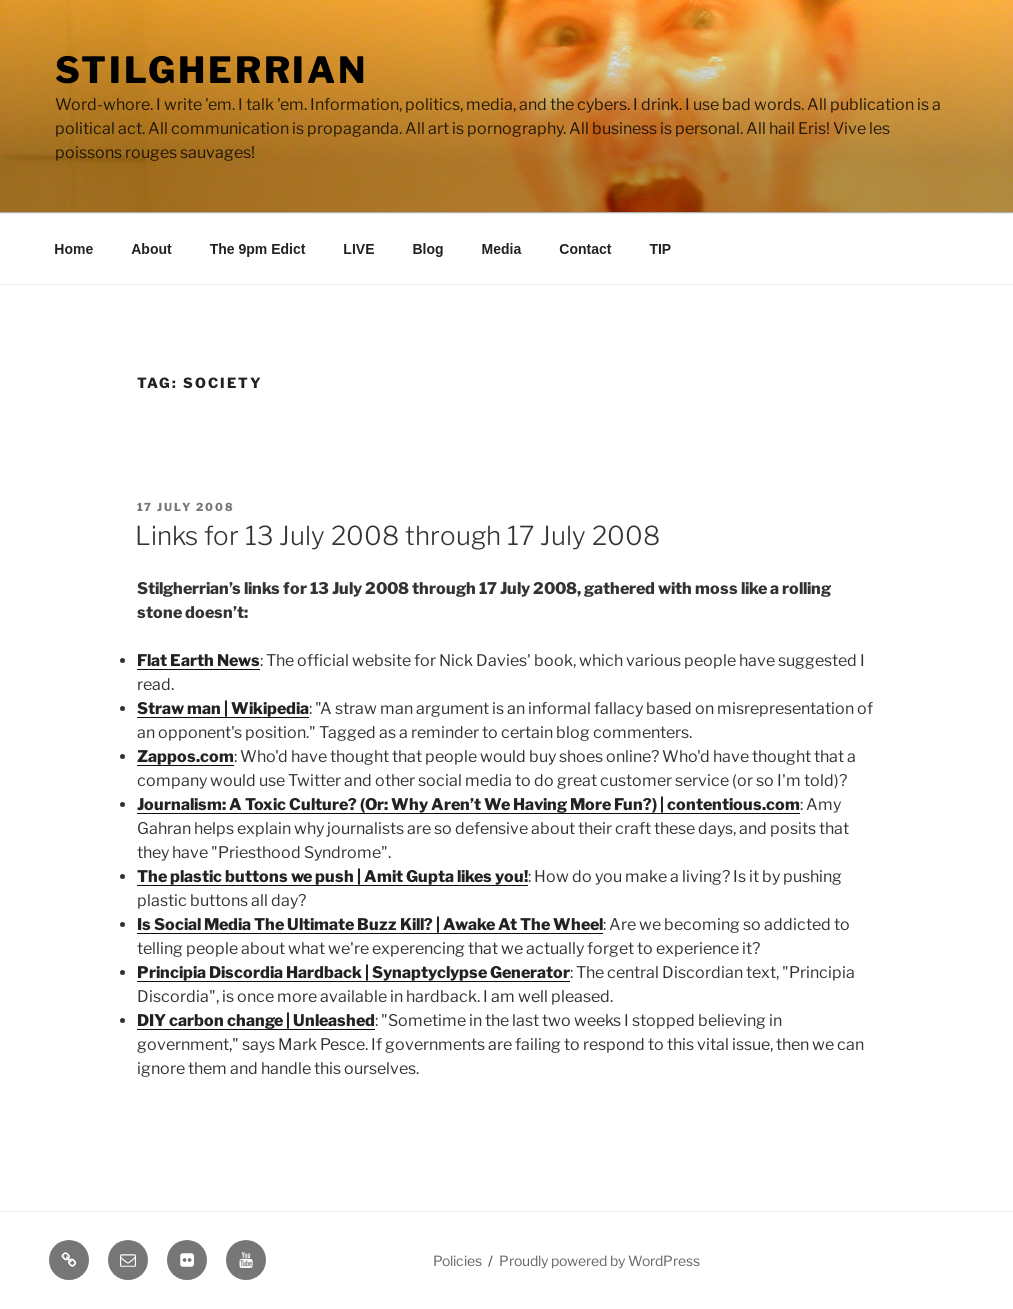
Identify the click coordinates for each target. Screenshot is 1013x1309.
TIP (660, 249)
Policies (457, 1260)
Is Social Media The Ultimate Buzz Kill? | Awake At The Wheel (370, 924)
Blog (427, 249)
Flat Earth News (198, 660)
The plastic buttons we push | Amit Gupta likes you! (332, 876)
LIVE (358, 249)
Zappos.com (185, 756)
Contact (585, 249)
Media (502, 249)
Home (73, 249)
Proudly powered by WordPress (599, 1260)
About (151, 249)
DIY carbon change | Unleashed (256, 1020)
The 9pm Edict (258, 249)
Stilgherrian (212, 70)
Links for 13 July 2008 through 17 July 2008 (397, 535)
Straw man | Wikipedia (223, 708)
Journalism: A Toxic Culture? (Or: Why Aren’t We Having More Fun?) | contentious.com (468, 804)
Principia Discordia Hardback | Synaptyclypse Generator (353, 972)
